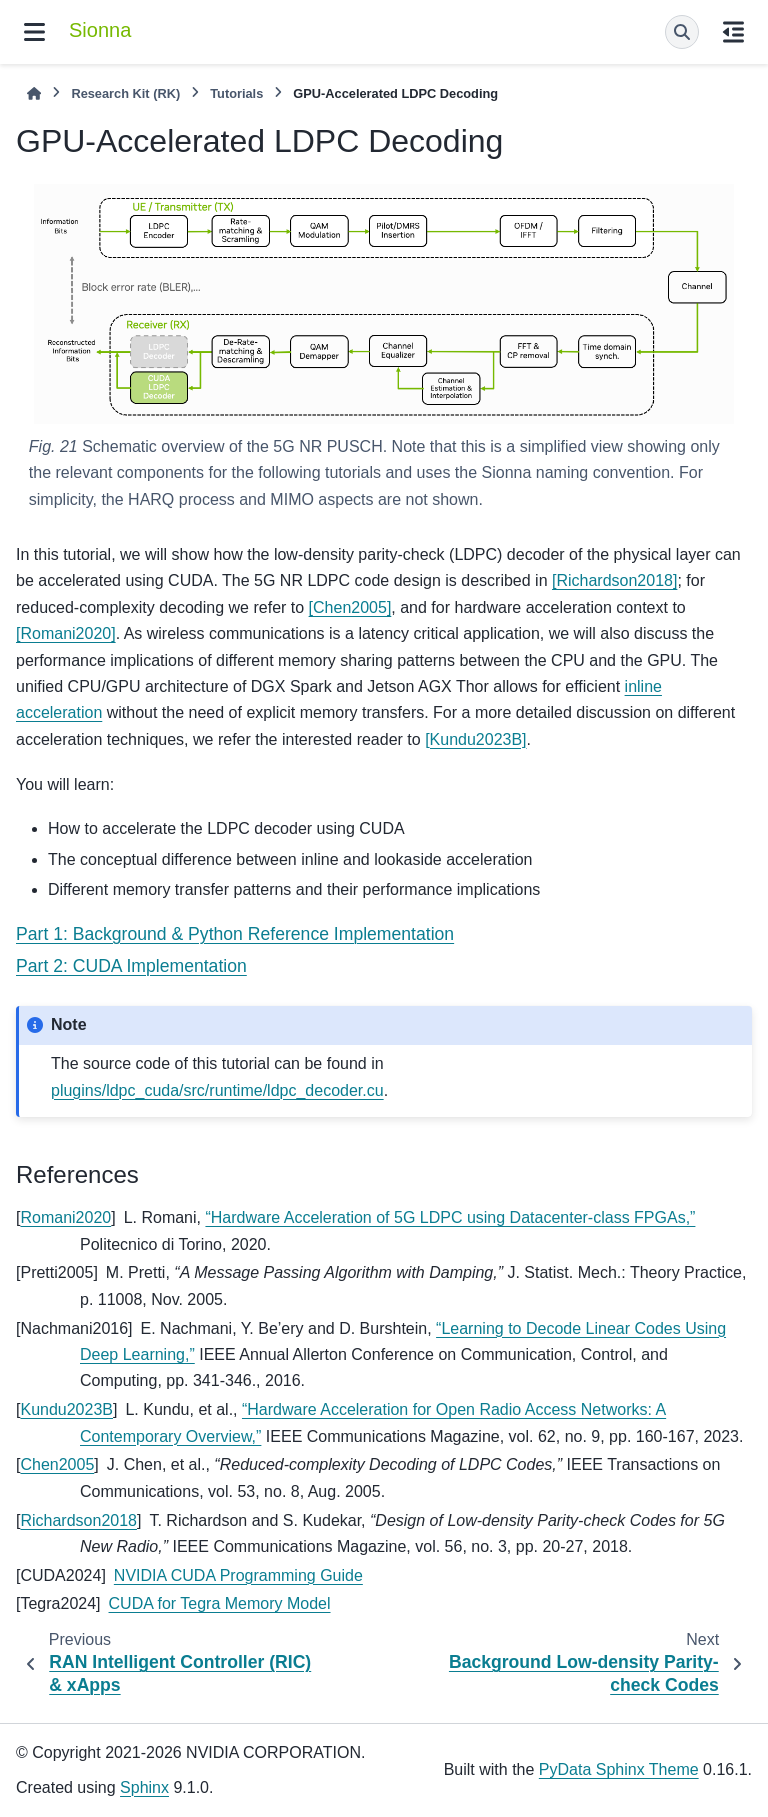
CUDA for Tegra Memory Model (220, 1603)
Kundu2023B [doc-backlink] (66, 1409)
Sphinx (144, 1787)
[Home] (34, 93)
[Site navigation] (34, 32)
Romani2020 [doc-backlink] (65, 1217)
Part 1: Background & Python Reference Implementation (235, 934)
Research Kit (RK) (125, 93)
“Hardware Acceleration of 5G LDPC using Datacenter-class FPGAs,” (450, 1217)
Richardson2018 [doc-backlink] (78, 1520)
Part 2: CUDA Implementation (131, 966)
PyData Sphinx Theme (619, 1769)
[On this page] (733, 32)
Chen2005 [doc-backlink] (57, 1464)
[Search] (682, 32)
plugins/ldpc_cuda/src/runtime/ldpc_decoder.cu (217, 1090)
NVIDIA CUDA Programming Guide (238, 1575)
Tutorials (236, 93)
